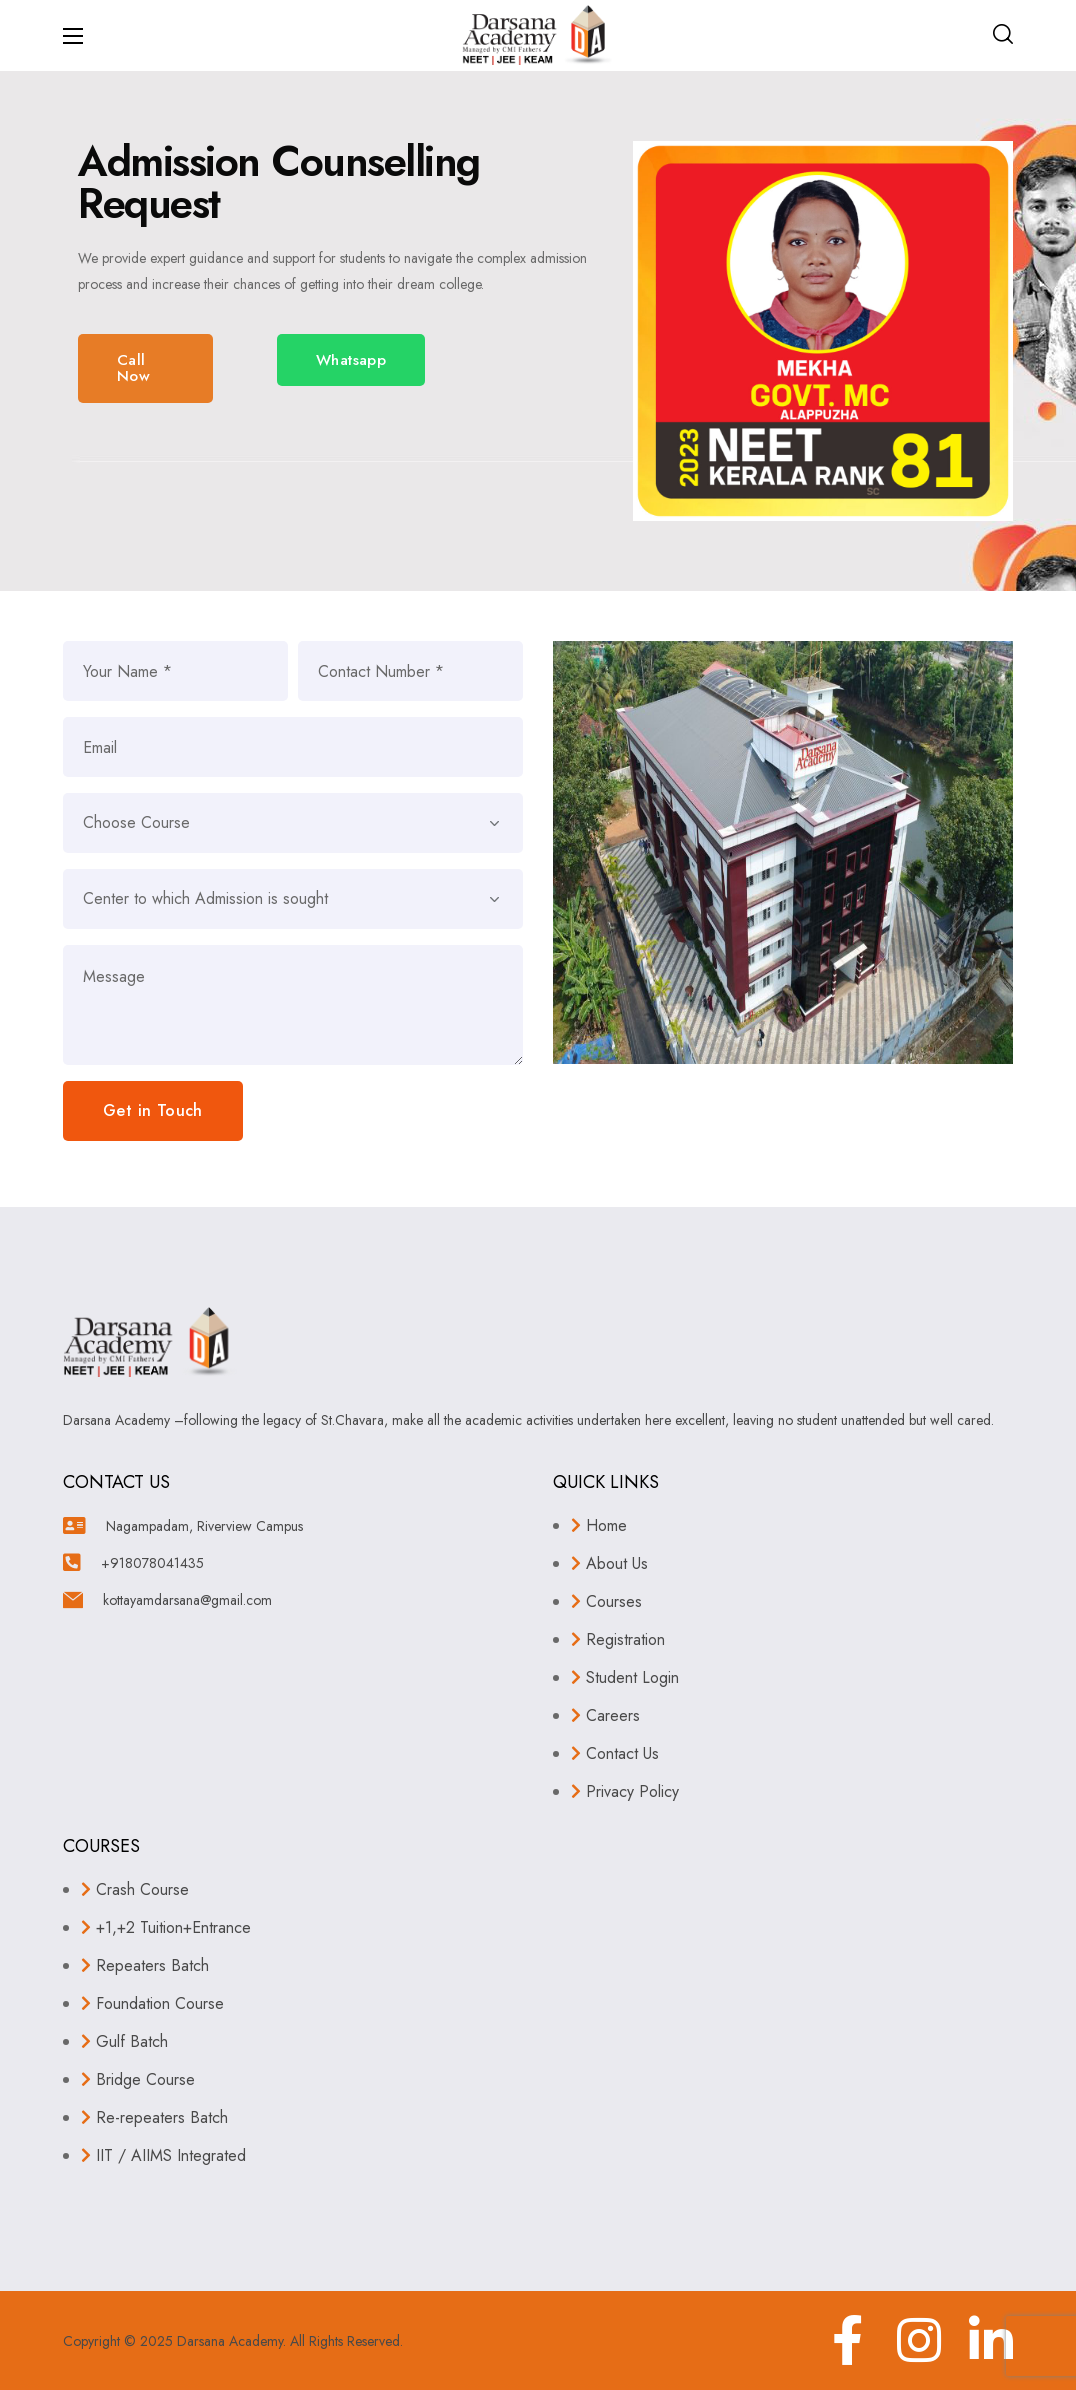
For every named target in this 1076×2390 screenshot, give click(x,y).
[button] (1003, 35)
